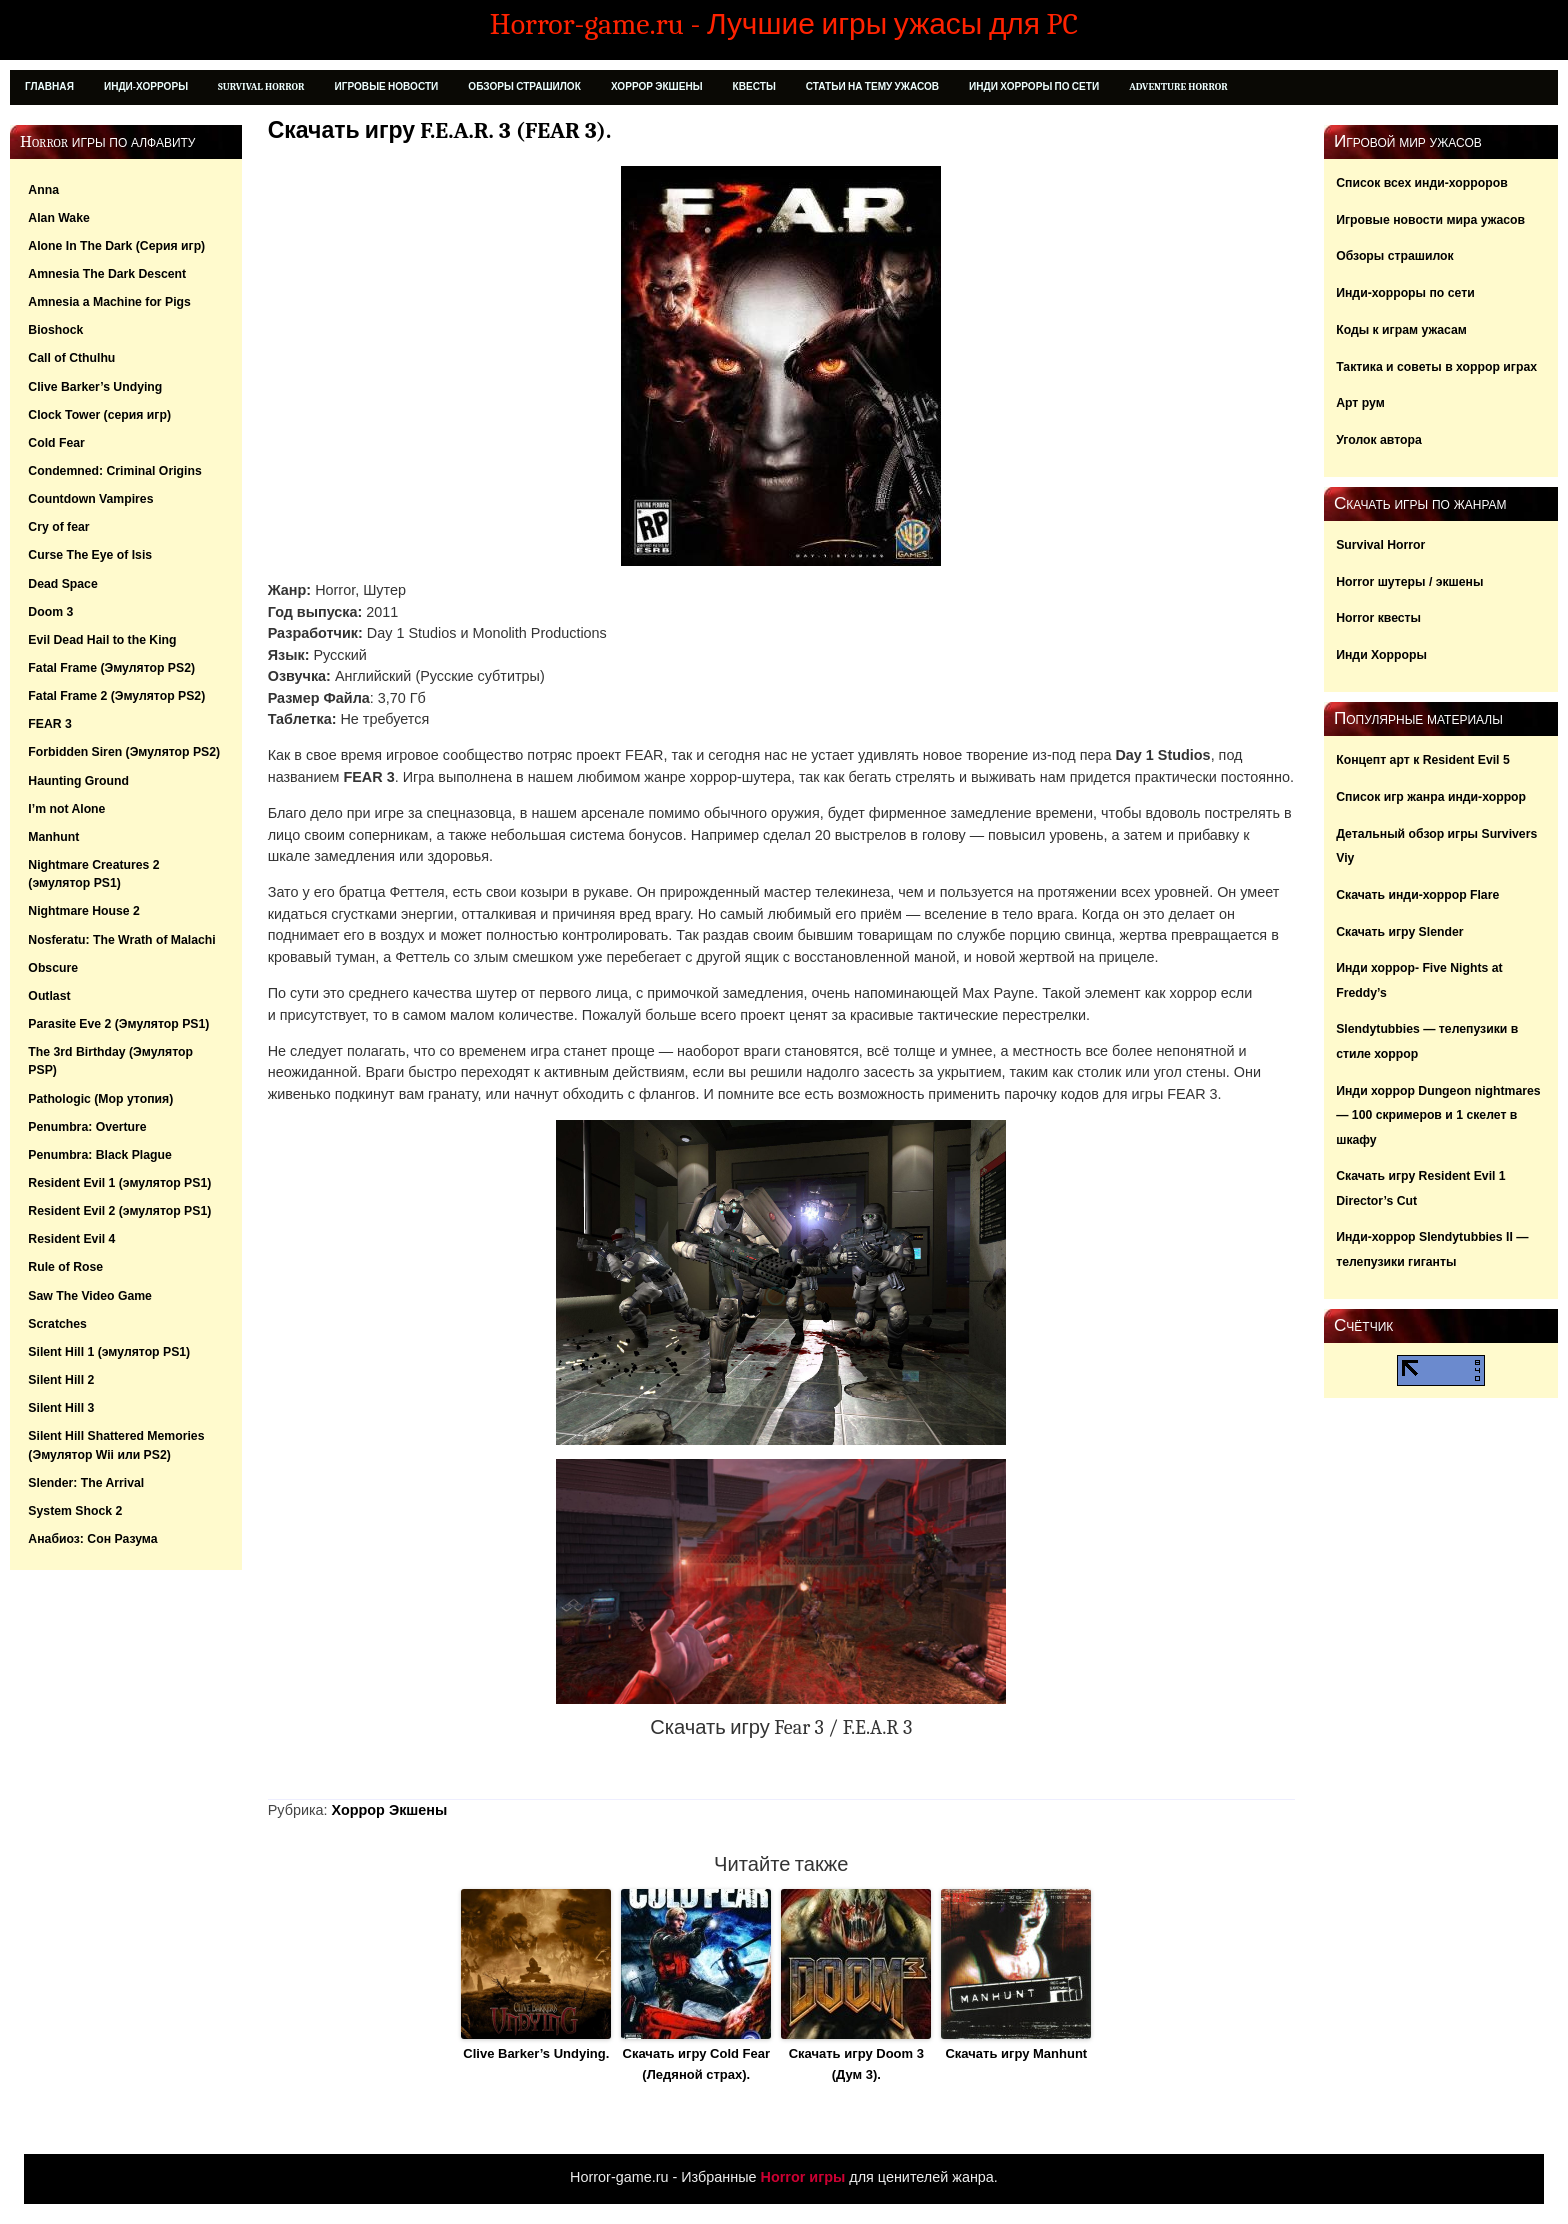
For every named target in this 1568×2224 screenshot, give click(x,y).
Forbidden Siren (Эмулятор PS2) (124, 752)
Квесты (754, 87)
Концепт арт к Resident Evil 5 (1423, 760)
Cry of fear (58, 527)
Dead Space (62, 584)
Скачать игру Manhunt (1016, 2053)
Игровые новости (386, 87)
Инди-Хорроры (146, 87)
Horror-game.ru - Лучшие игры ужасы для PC (784, 24)
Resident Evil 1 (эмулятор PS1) (119, 1183)
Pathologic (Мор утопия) (100, 1099)
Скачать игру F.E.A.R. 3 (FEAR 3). (440, 130)
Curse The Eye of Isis (90, 555)
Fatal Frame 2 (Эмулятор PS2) (116, 696)
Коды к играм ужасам (1401, 330)
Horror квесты (1378, 618)
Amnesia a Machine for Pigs (109, 302)
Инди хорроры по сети (1034, 87)
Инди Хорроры (1381, 655)
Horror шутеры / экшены (1409, 582)
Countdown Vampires (90, 499)
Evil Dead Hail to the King (102, 640)
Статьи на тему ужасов (872, 87)
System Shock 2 (75, 1511)
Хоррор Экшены (657, 87)
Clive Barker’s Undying (95, 387)
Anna (43, 190)
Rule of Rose (65, 1267)
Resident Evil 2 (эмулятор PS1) (119, 1211)
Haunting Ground (78, 781)
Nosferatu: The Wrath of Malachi (121, 940)
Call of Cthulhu (71, 358)
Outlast (49, 996)
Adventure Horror (1178, 87)
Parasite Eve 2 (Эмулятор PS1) (118, 1024)
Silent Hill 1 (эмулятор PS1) (109, 1352)
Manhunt (53, 837)
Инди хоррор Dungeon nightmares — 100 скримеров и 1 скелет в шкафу (1438, 1115)
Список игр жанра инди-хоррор (1431, 797)
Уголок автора (1379, 440)
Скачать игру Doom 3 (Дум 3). (856, 2064)
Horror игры (803, 2177)
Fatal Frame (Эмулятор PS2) (111, 668)
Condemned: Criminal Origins (114, 471)
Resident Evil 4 (71, 1239)
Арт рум (1360, 403)
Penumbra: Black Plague (99, 1155)
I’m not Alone (66, 809)
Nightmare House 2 (84, 911)
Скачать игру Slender (1399, 932)
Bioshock (55, 330)
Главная (49, 87)
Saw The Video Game (90, 1296)
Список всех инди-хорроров (1422, 183)
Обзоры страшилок (524, 87)
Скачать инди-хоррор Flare (1417, 895)
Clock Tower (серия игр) (99, 415)
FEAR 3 (50, 724)
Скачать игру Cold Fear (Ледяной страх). (697, 2064)
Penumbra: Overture (87, 1127)
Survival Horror (261, 87)
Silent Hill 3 (61, 1408)
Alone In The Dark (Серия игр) (116, 246)
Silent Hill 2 (61, 1380)
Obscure (53, 968)
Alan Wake (58, 218)
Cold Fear (56, 443)
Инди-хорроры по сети (1405, 293)
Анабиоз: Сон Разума (92, 1539)
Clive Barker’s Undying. (536, 2053)
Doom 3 (50, 612)
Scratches (57, 1324)
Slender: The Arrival (86, 1483)
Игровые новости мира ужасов (1430, 220)
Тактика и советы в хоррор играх (1436, 367)
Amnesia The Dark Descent (107, 274)
